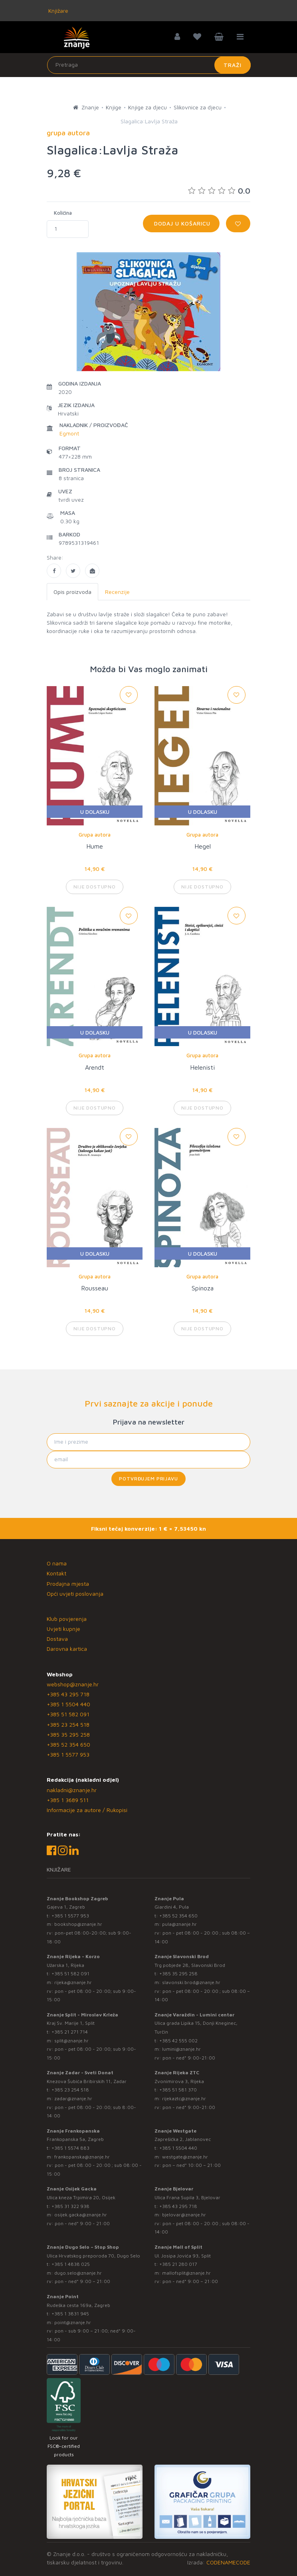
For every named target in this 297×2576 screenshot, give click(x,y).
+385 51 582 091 (68, 1714)
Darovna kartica (67, 1648)
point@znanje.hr (72, 2322)
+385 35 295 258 (68, 1734)
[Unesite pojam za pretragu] (149, 65)
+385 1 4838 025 (70, 2264)
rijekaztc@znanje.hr (184, 2098)
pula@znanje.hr (179, 1924)
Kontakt (56, 1573)
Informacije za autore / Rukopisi (87, 1809)
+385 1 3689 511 (68, 1799)
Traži (233, 64)
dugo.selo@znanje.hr (78, 2273)
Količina (63, 213)
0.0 (219, 190)
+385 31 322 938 (70, 2206)
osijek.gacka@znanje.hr (80, 2215)
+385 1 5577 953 (68, 1754)
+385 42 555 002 (178, 2041)
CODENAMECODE (228, 2562)
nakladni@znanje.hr (72, 1790)
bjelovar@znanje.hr (184, 2215)
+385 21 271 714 (69, 2032)
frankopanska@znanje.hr (82, 2157)
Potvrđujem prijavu (148, 1479)
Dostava (57, 1638)
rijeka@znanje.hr (73, 1982)
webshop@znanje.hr (73, 1684)
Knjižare (57, 10)
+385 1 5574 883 (70, 2148)
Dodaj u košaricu (181, 223)
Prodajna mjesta (68, 1583)
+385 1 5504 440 (68, 1704)
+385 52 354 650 (68, 1744)
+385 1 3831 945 (70, 2314)
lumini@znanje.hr (181, 2049)
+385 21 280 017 (178, 2264)
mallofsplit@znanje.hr (186, 2273)
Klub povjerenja (67, 1618)
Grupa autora (95, 834)
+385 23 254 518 (68, 1724)
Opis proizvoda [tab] (72, 591)
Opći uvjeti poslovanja (75, 1593)
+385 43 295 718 (68, 1694)
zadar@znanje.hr (73, 2098)
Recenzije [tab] (117, 591)
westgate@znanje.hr (185, 2157)
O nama (57, 1563)
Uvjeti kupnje (63, 1628)
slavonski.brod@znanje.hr (191, 1982)
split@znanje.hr (71, 2041)
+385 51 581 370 (178, 2090)
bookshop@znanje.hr (78, 1924)
